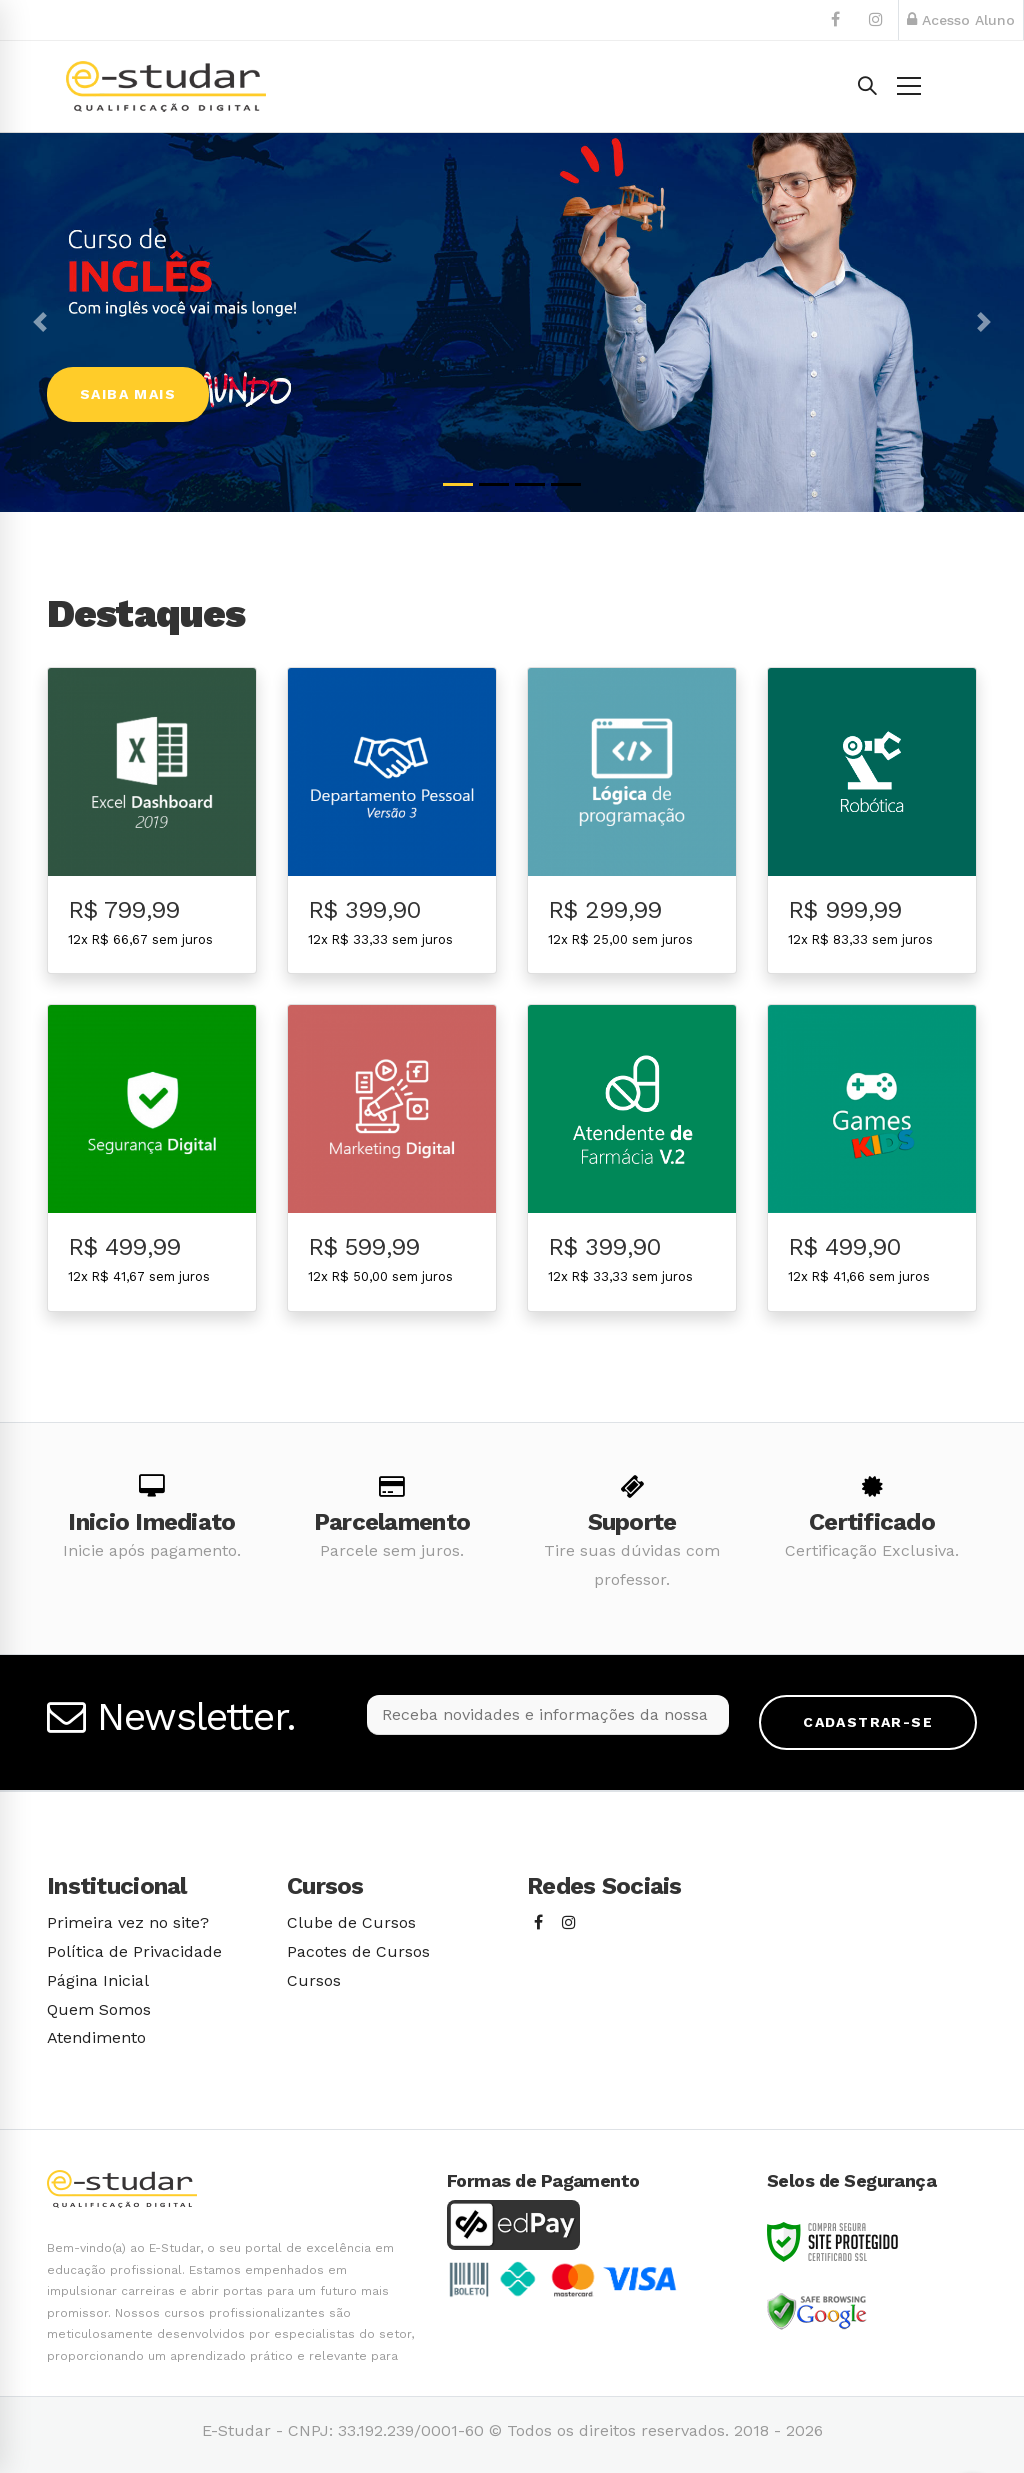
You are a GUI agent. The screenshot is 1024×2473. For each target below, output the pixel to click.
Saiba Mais (128, 394)
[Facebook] (538, 1923)
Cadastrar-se (868, 1722)
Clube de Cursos (351, 1922)
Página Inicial (98, 1980)
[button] (40, 322)
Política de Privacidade (134, 1951)
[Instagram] (569, 1923)
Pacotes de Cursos (358, 1951)
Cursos (314, 1980)
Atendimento (96, 2037)
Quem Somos (99, 2009)
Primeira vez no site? (128, 1922)
